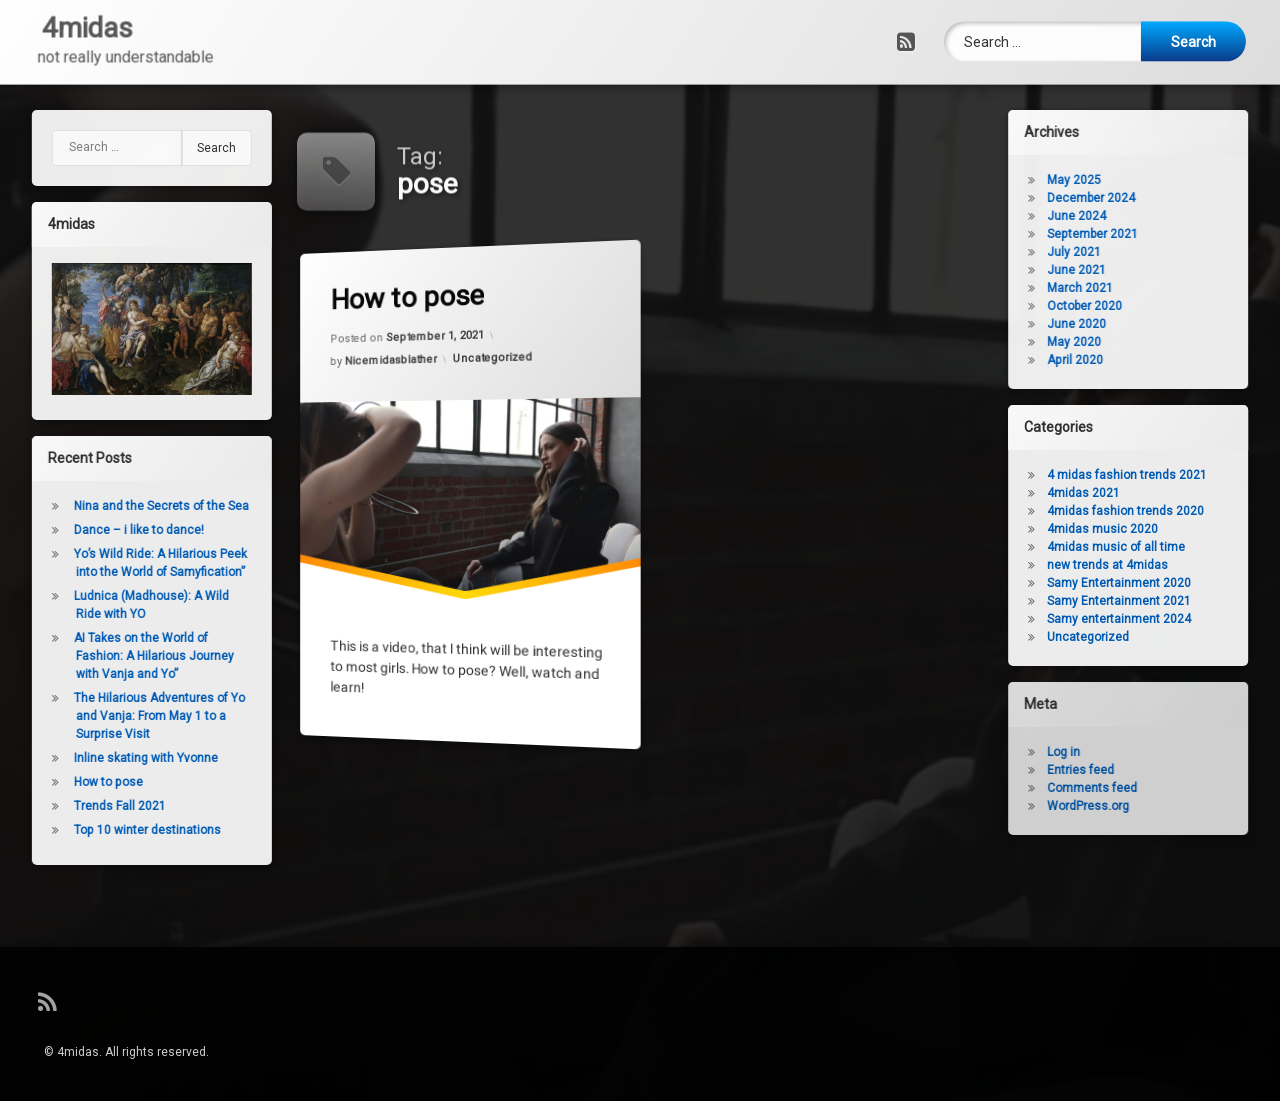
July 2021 (1113, 252)
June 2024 (1115, 216)
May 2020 (1113, 342)
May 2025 (1113, 180)
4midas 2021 (1122, 493)
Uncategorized (494, 357)
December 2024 (1130, 198)
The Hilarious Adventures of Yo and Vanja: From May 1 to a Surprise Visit (120, 716)
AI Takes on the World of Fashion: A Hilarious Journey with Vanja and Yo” (115, 656)
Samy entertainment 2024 (1158, 619)
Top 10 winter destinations (108, 830)
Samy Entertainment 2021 (1158, 601)
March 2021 (1119, 288)
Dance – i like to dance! (100, 530)
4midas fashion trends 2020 (1164, 511)
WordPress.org (1127, 806)
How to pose (408, 297)
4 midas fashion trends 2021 (1166, 475)
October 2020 (1123, 306)
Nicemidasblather (392, 360)
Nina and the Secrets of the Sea (122, 506)
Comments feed (1131, 788)
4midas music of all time (1155, 547)
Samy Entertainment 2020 (1158, 583)
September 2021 (1131, 234)
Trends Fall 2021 (81, 806)
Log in (1102, 752)
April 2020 (1114, 360)
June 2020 (1115, 324)
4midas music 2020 (1141, 529)
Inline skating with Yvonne (107, 758)
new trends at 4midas (1146, 565)
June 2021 (1115, 270)
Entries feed (1119, 770)
